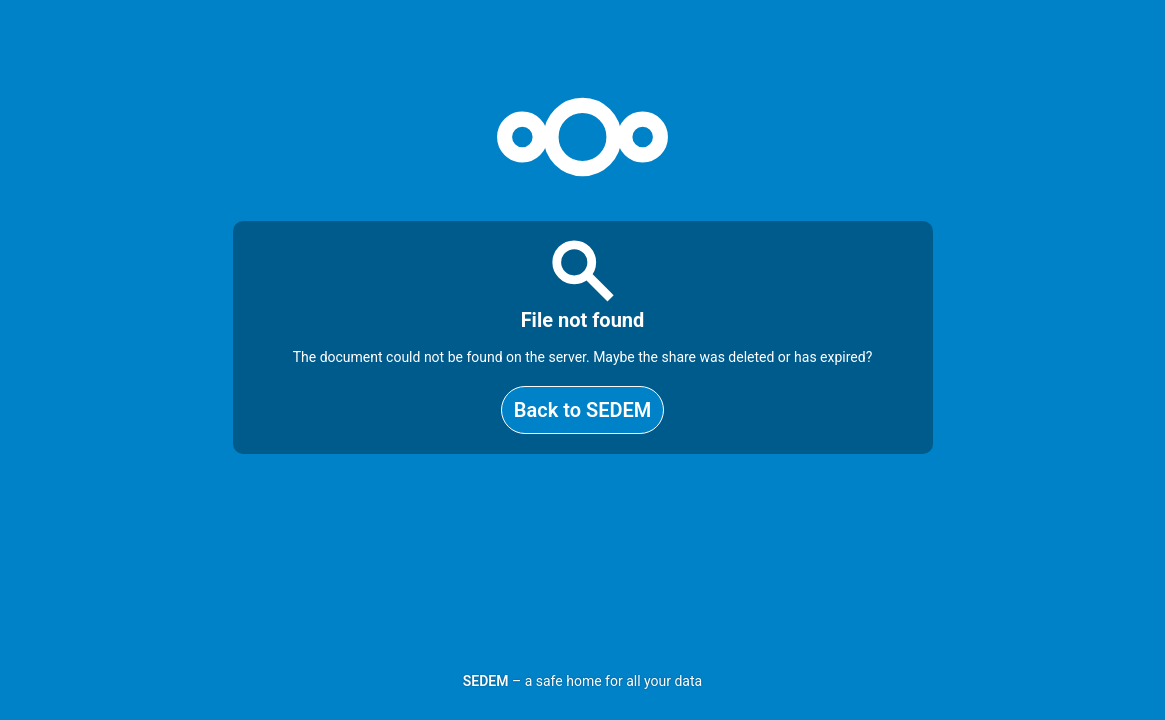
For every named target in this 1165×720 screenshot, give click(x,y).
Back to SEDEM (582, 410)
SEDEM (486, 681)
